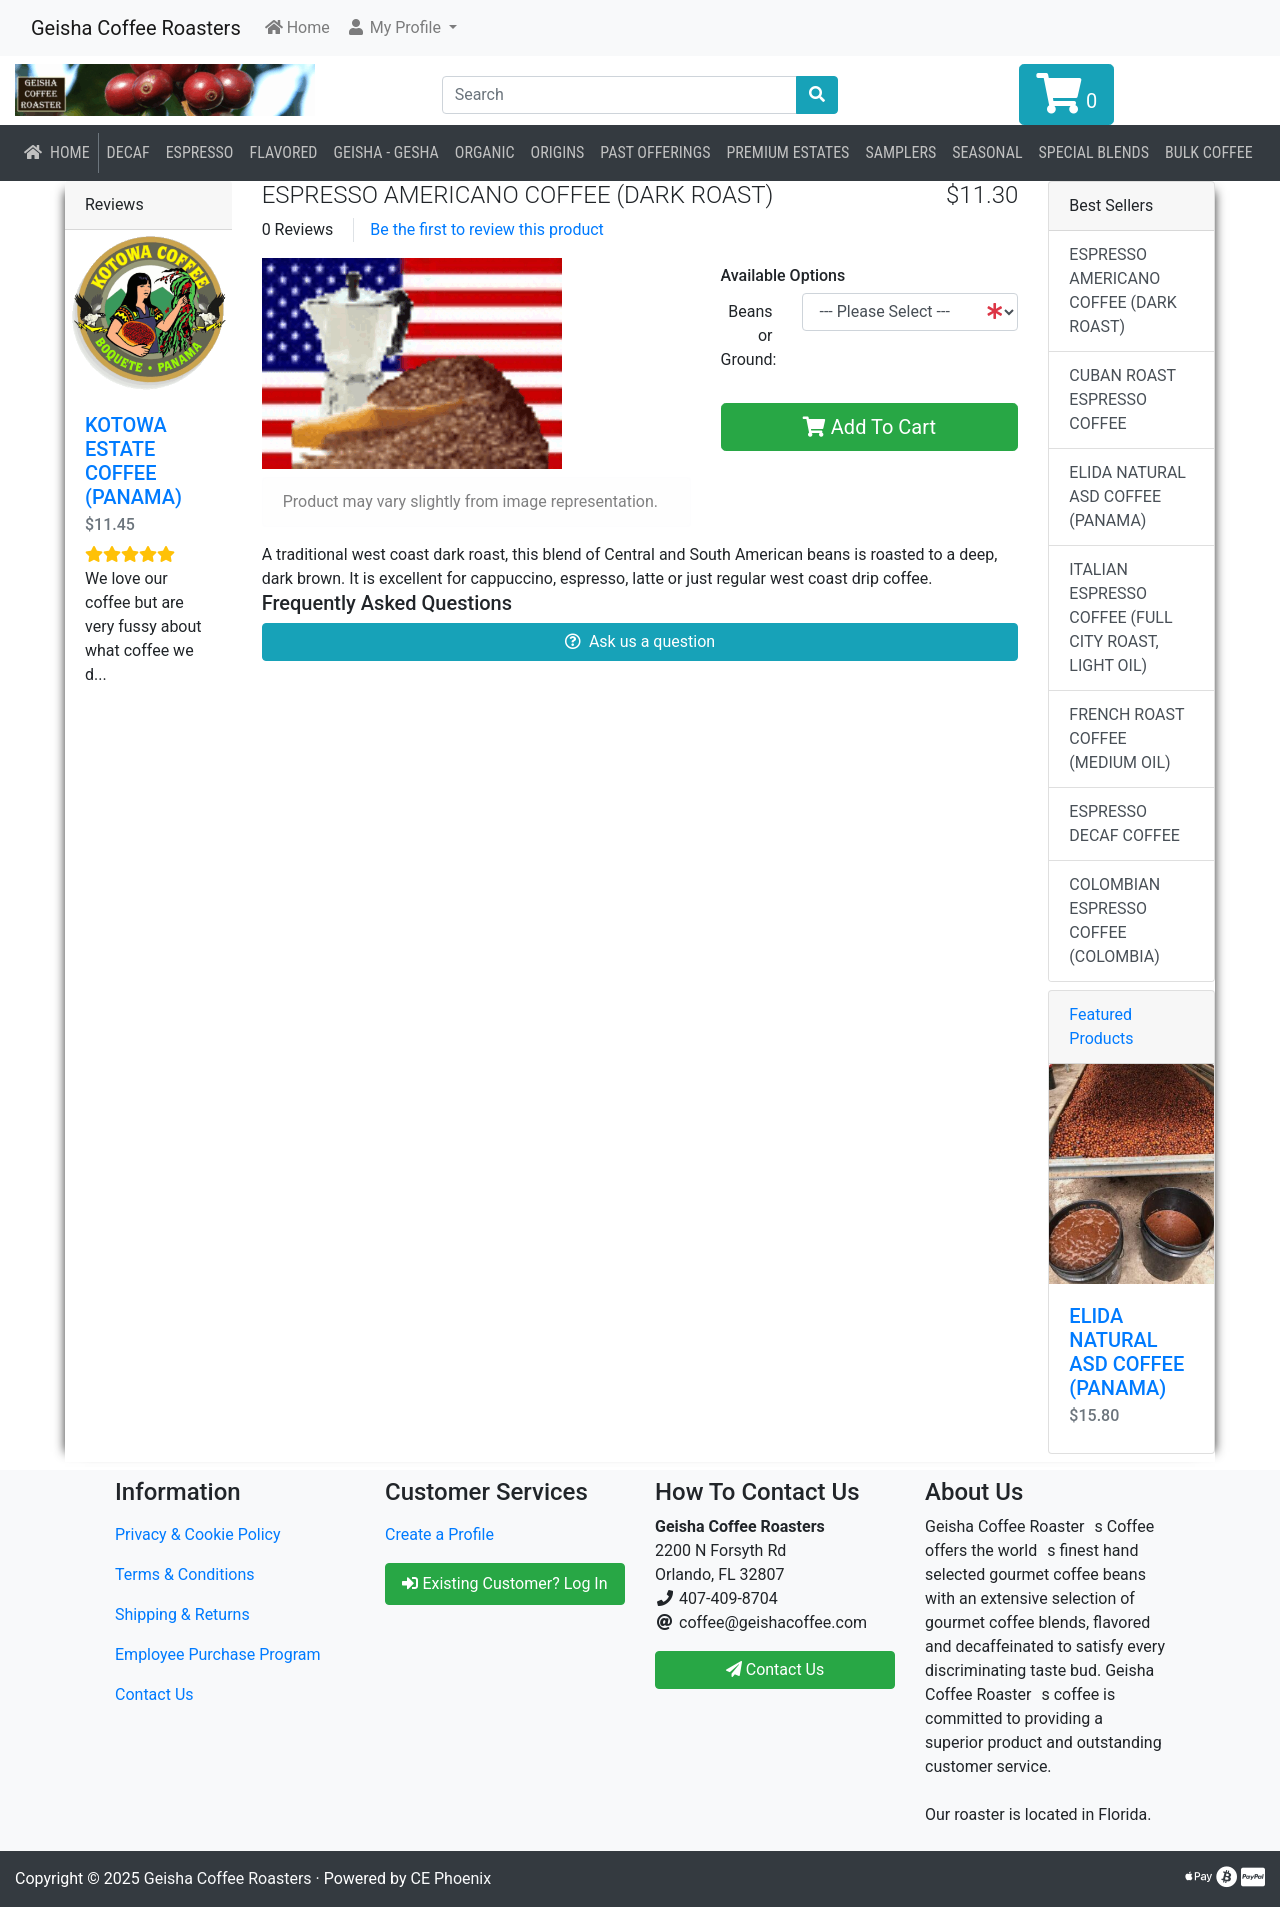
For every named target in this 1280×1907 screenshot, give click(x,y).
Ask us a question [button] (640, 641)
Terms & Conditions (185, 1574)
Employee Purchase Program (218, 1654)
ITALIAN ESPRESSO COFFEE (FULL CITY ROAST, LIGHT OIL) (1120, 617)
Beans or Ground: (749, 335)
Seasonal (987, 152)
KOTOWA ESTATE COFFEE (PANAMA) (133, 461)
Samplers (900, 152)
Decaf (128, 152)
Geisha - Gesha (386, 152)
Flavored (283, 152)
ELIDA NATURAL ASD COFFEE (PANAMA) (1127, 496)
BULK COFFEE (1209, 152)
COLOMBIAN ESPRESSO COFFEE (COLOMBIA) (1114, 920)
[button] (401, 28)
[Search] (620, 95)
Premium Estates (787, 152)
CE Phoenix (451, 1878)
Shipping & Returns (182, 1614)
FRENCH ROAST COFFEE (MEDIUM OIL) (1126, 738)
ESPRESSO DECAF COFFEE (1124, 823)
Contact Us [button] (775, 1669)
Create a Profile (439, 1534)
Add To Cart (869, 427)
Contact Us (154, 1694)
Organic (485, 152)
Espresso (200, 152)
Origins (558, 152)
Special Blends (1094, 152)
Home (57, 152)
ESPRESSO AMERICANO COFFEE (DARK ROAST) (1122, 290)
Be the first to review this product (487, 229)
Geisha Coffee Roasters (136, 28)
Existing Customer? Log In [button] (504, 1583)
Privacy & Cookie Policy (198, 1534)
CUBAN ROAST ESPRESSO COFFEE (1122, 399)
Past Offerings (655, 152)
